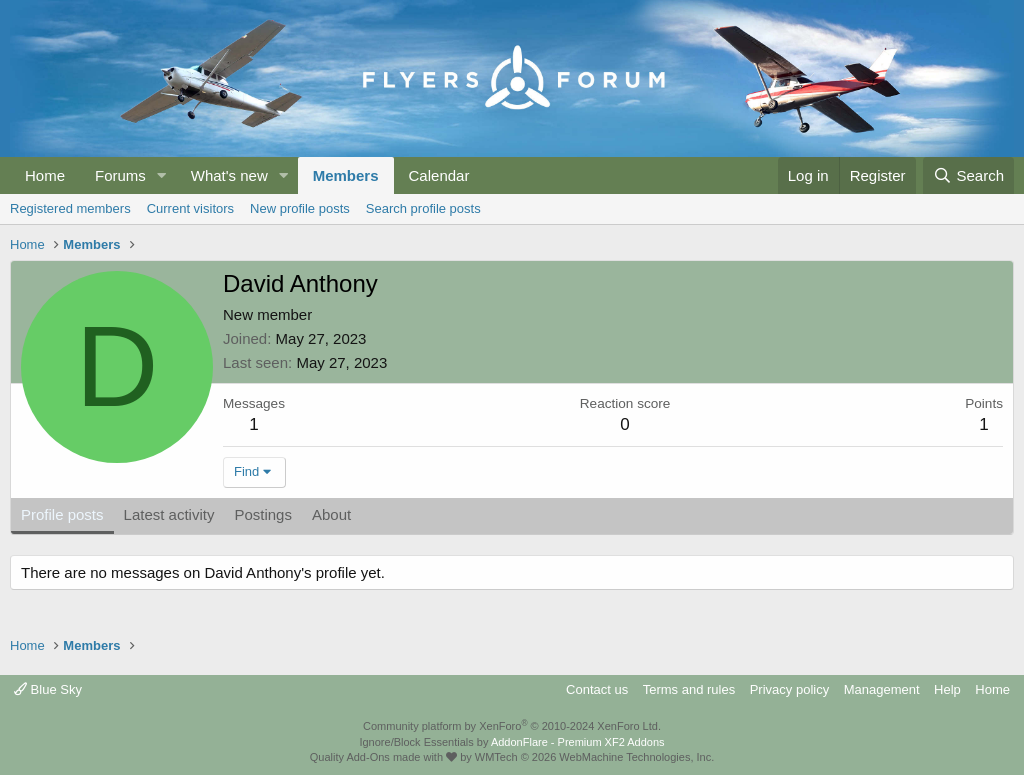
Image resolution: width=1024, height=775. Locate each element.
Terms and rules (689, 689)
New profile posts (300, 208)
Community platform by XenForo (512, 726)
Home (45, 175)
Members (346, 175)
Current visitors (190, 208)
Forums (120, 175)
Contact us (597, 689)
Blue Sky (48, 689)
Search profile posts (423, 208)
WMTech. (594, 757)
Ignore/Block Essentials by (511, 742)
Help (947, 689)
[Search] (968, 175)
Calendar (439, 175)
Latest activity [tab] (169, 514)
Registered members (70, 208)
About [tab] (331, 514)
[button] (162, 175)
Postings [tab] (263, 514)
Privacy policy (789, 689)
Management (882, 689)
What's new (229, 175)
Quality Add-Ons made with (383, 757)
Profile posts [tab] (62, 514)
